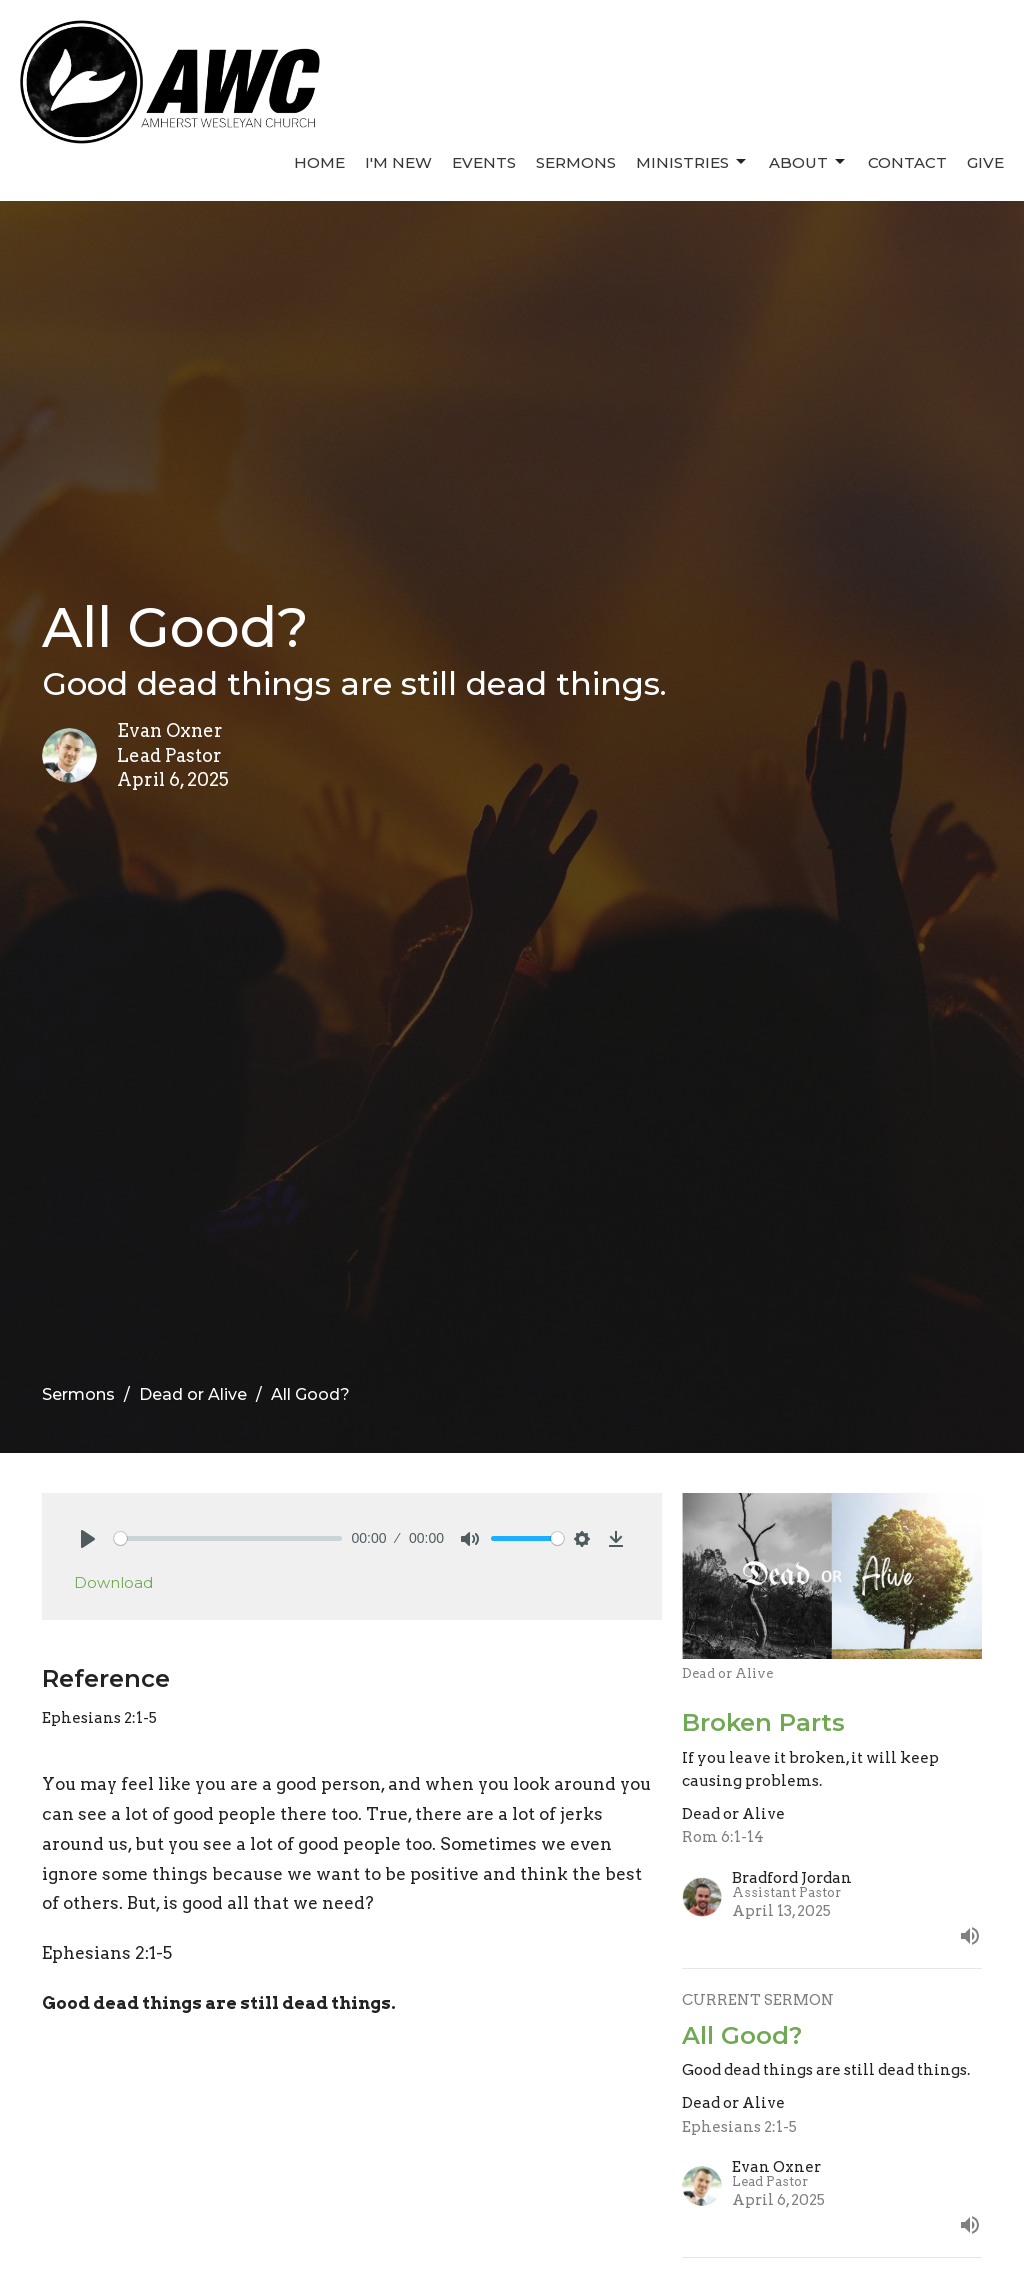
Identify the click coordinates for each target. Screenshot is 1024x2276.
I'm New (398, 162)
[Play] (88, 1539)
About (808, 162)
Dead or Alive (193, 1394)
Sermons (576, 162)
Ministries (692, 162)
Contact (907, 162)
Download (113, 1582)
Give (985, 162)
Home (319, 162)
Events (484, 162)
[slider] (228, 1538)
